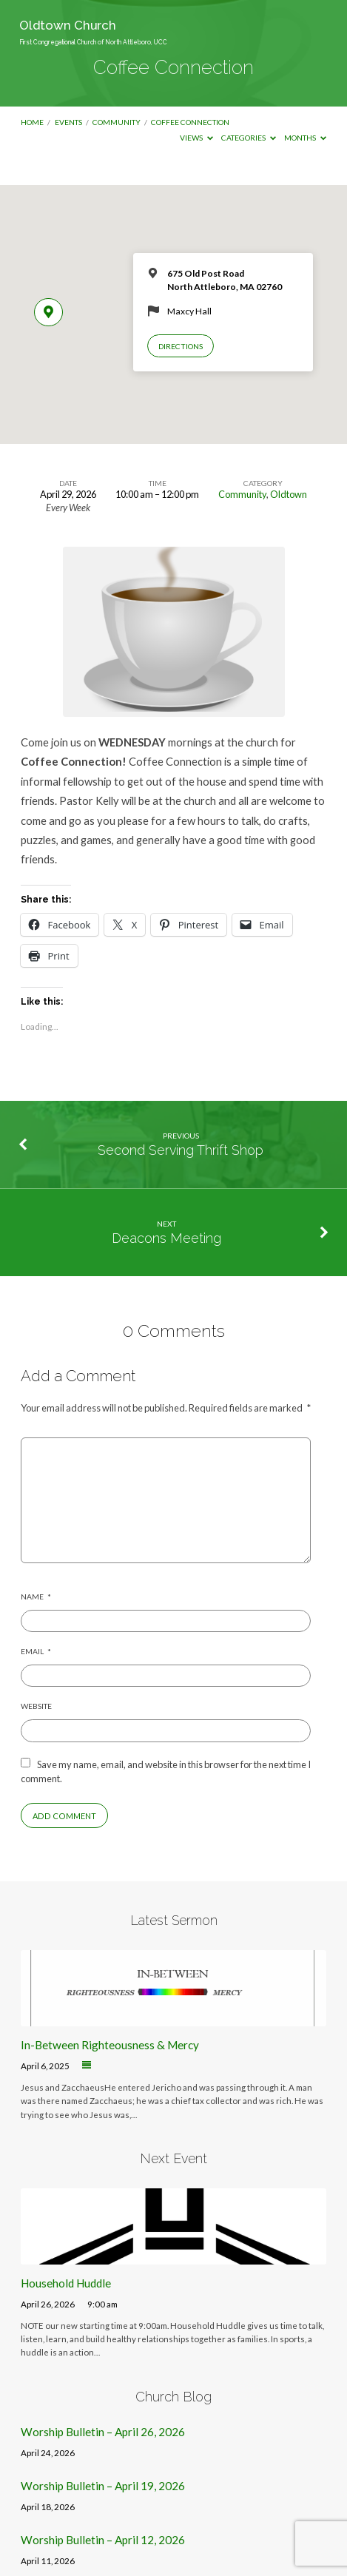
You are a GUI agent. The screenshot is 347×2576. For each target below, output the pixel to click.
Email (36, 1651)
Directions (180, 346)
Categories (248, 137)
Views (196, 137)
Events (68, 122)
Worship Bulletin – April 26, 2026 (103, 2431)
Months (305, 137)
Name (36, 1596)
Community (116, 122)
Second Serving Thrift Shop (180, 1150)
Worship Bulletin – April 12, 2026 (103, 2539)
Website (36, 1706)
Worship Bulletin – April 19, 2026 (103, 2485)
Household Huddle (66, 2283)
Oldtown (288, 494)
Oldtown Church (93, 32)
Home (32, 122)
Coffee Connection (190, 122)
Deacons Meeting (166, 1238)
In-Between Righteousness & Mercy (110, 2044)
